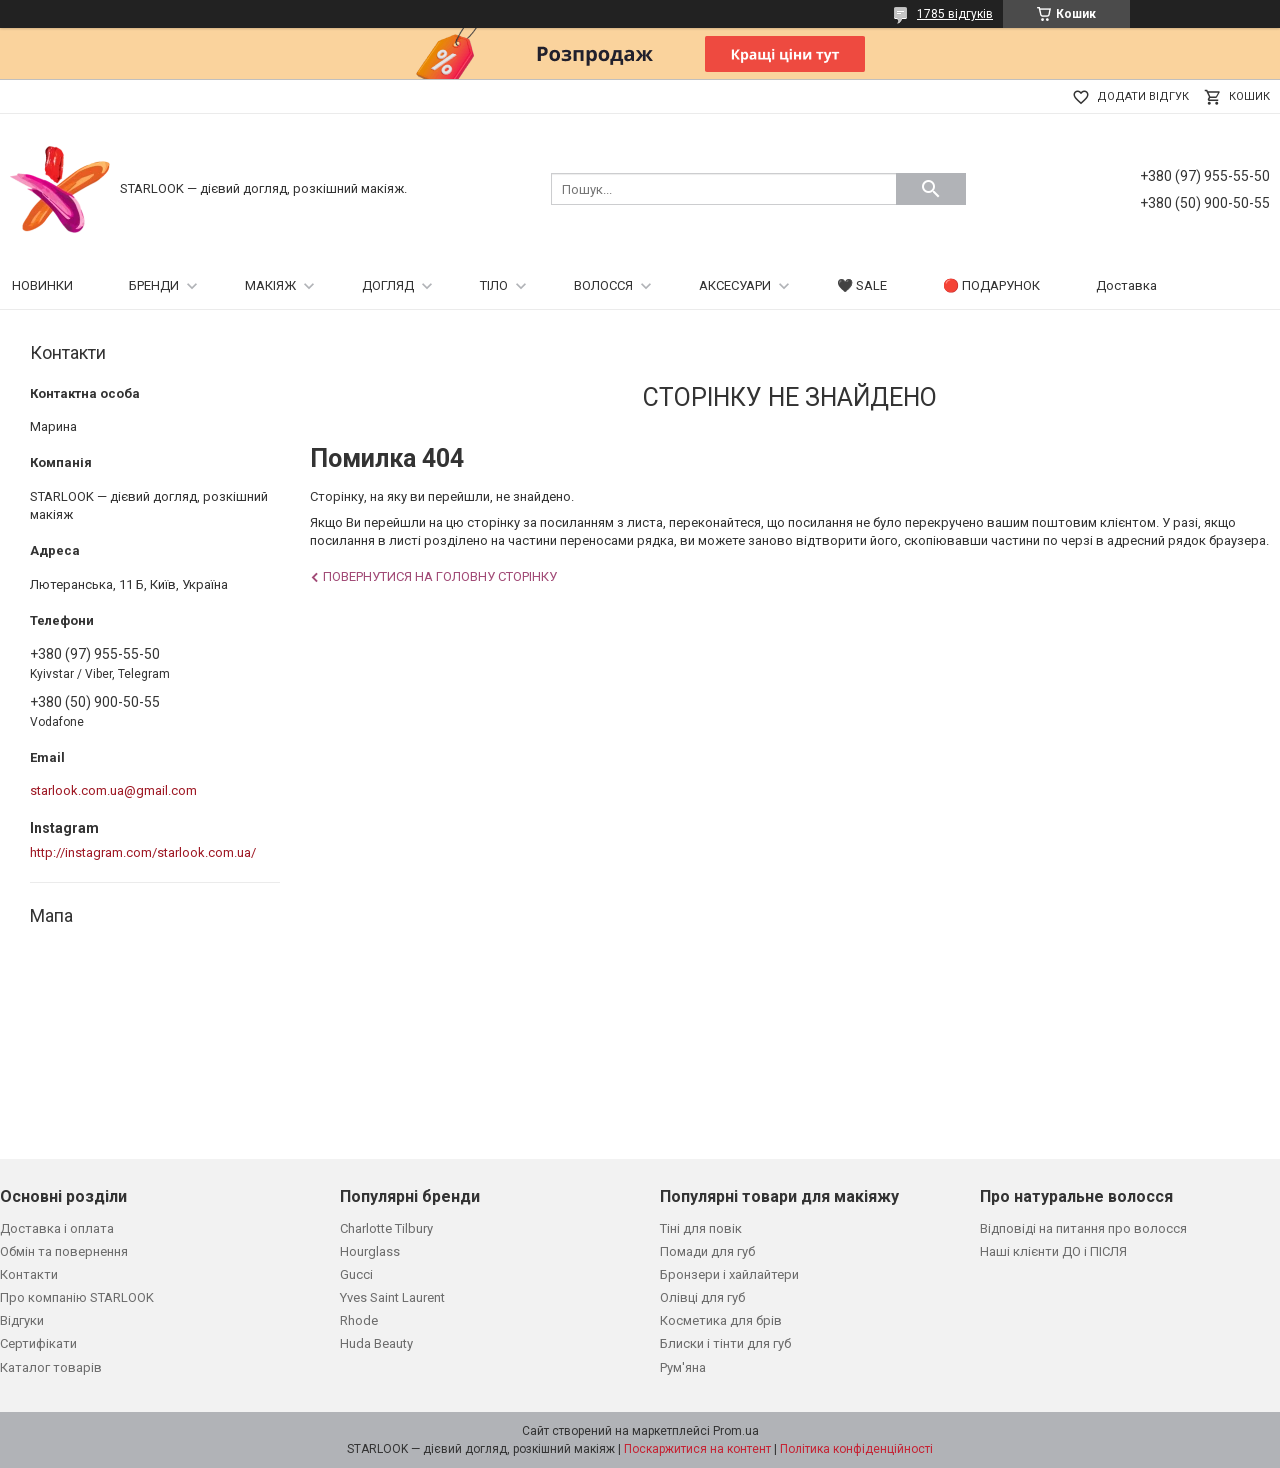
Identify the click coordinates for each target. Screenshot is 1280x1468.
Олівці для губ (702, 1297)
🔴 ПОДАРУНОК (991, 285)
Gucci (356, 1274)
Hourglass (370, 1251)
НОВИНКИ (42, 285)
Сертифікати (38, 1343)
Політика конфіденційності (856, 1449)
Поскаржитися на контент (697, 1449)
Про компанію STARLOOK (77, 1297)
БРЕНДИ (154, 285)
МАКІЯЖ (270, 285)
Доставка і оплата (57, 1228)
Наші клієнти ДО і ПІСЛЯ (1053, 1251)
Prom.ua (736, 1431)
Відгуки (22, 1320)
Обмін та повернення (64, 1251)
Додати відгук (1143, 96)
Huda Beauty (376, 1343)
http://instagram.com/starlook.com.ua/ (143, 852)
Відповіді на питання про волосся (1083, 1228)
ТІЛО (494, 285)
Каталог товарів (51, 1367)
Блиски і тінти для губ (725, 1343)
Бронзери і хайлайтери (729, 1274)
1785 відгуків (955, 14)
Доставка (1126, 285)
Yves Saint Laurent (392, 1297)
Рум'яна (683, 1367)
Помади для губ (707, 1251)
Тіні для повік (701, 1228)
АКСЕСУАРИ (735, 285)
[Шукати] (931, 189)
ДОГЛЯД (388, 285)
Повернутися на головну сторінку (440, 576)
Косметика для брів (721, 1320)
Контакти (29, 1274)
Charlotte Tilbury (386, 1228)
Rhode (359, 1320)
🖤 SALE (862, 285)
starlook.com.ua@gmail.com (113, 790)
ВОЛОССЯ (603, 285)
